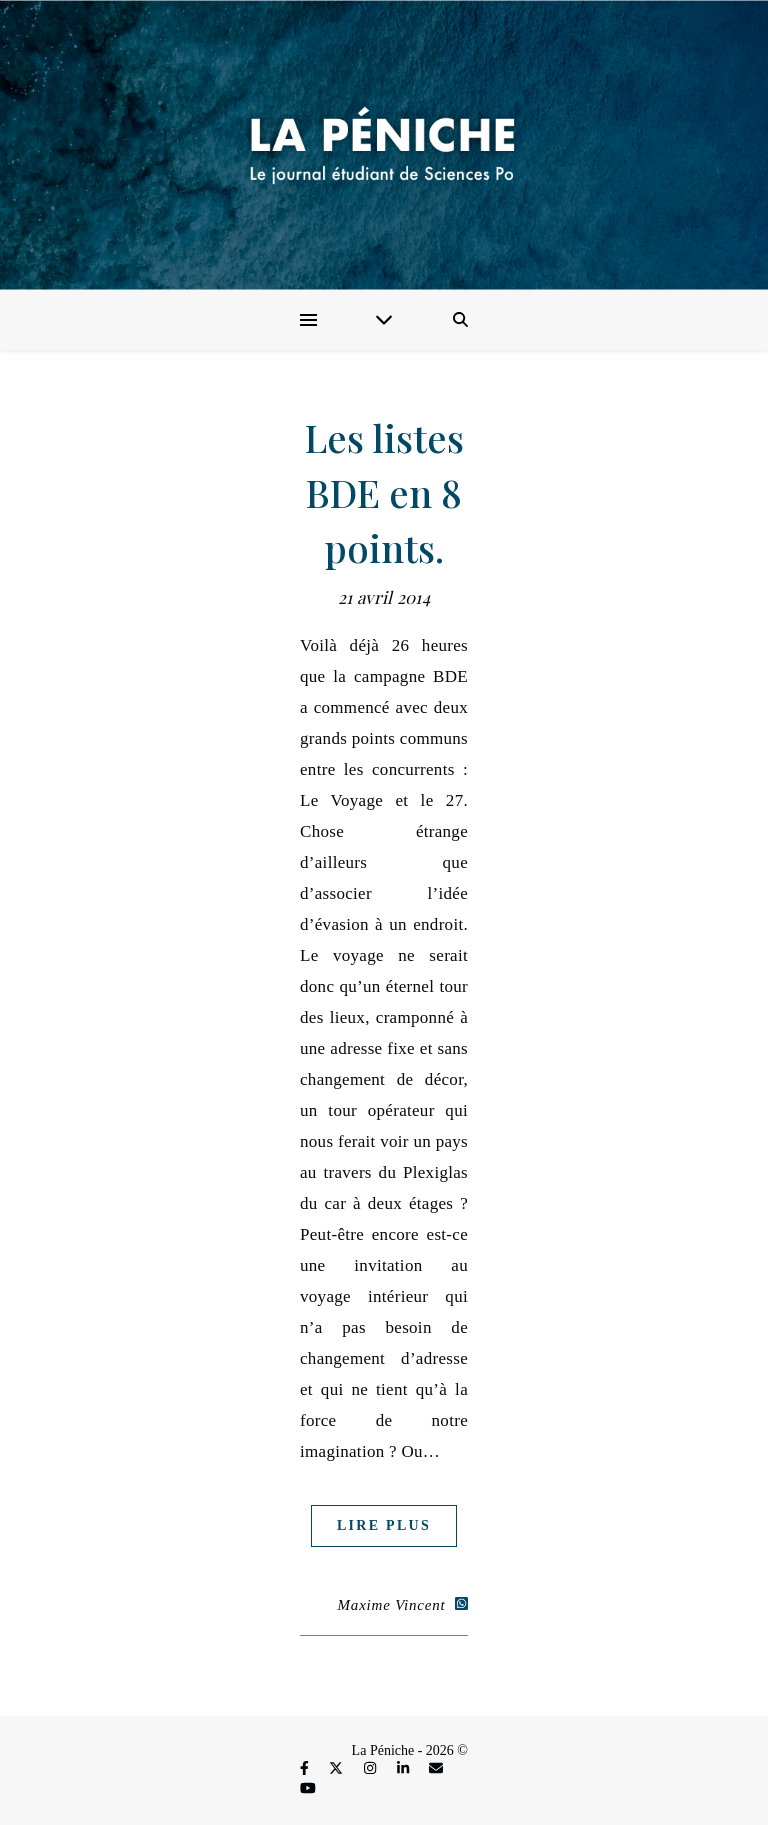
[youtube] (308, 1788)
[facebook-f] (306, 1769)
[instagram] (372, 1769)
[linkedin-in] (405, 1769)
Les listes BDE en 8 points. (384, 492)
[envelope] (436, 1769)
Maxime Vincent (392, 1605)
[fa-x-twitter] (338, 1769)
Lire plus (384, 1525)
